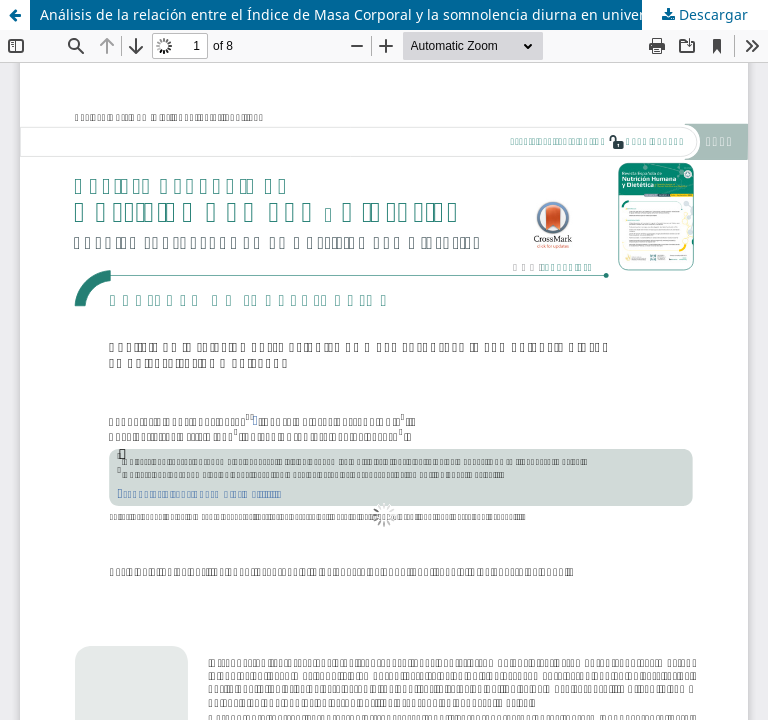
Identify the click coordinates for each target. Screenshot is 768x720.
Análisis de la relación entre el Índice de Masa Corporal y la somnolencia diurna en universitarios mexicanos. (404, 14)
